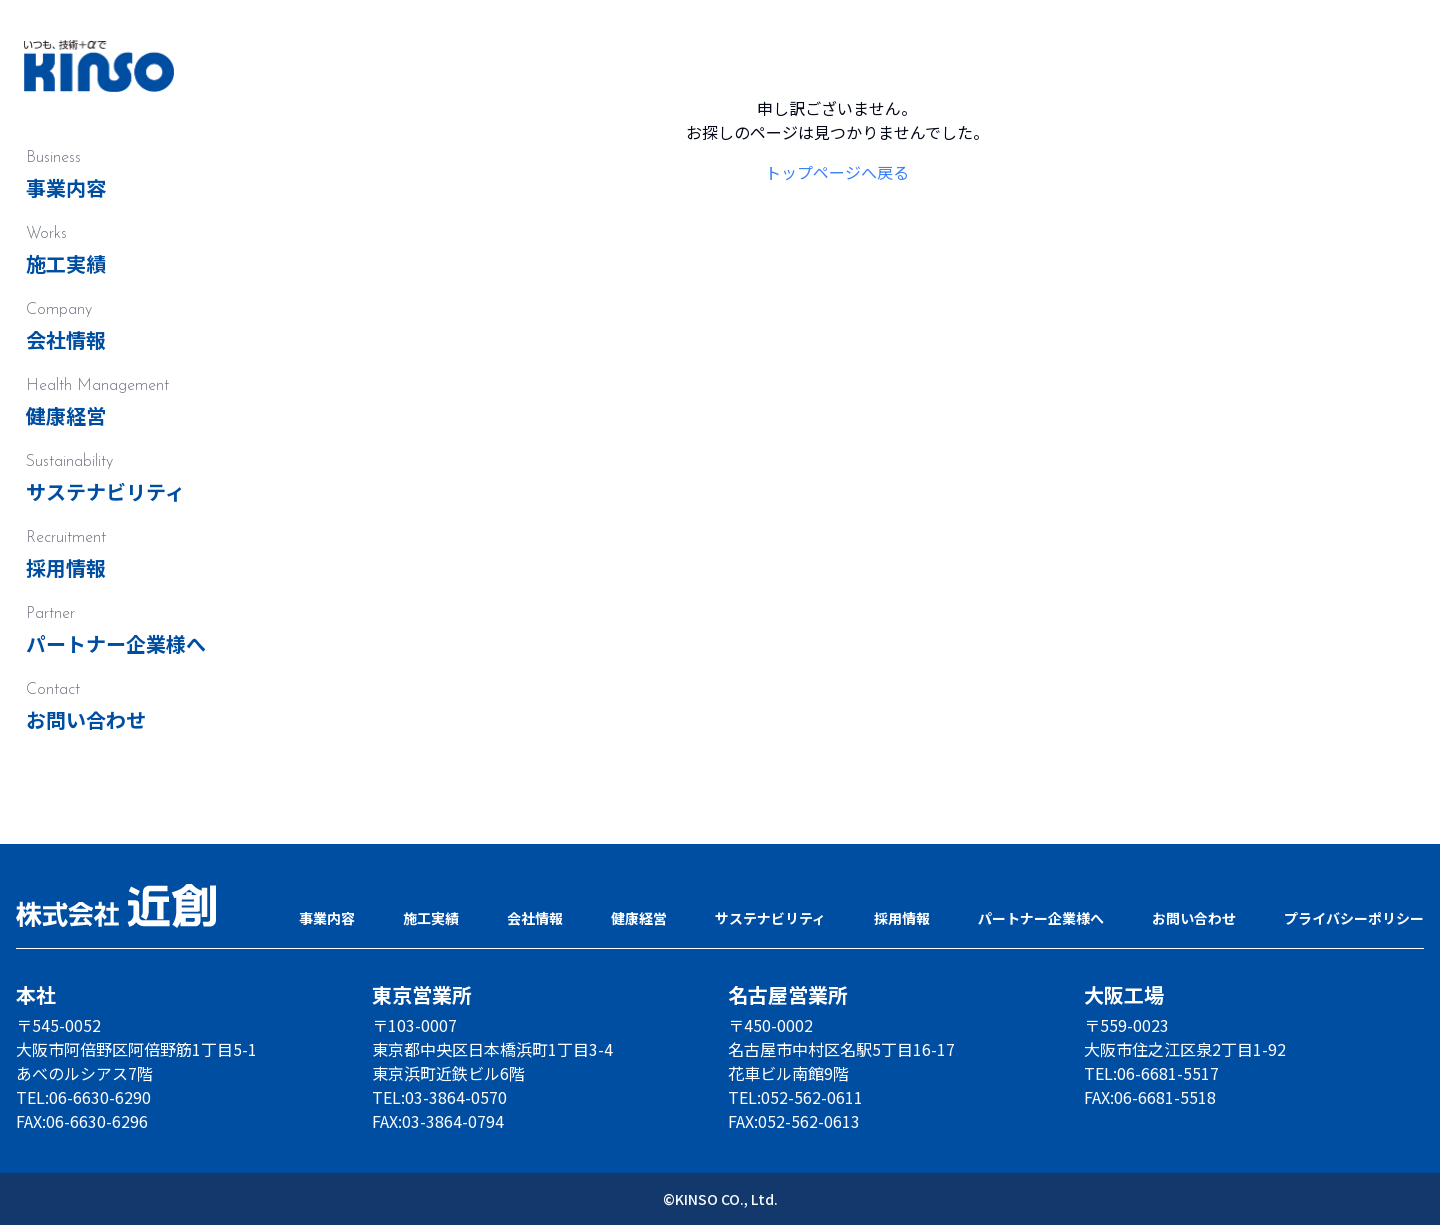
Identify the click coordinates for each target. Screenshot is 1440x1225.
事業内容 (66, 187)
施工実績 (66, 263)
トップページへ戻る (837, 172)
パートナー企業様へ (116, 643)
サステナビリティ (105, 491)
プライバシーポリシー (1354, 918)
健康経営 (66, 415)
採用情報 (66, 567)
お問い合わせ (86, 719)
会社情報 (66, 339)
